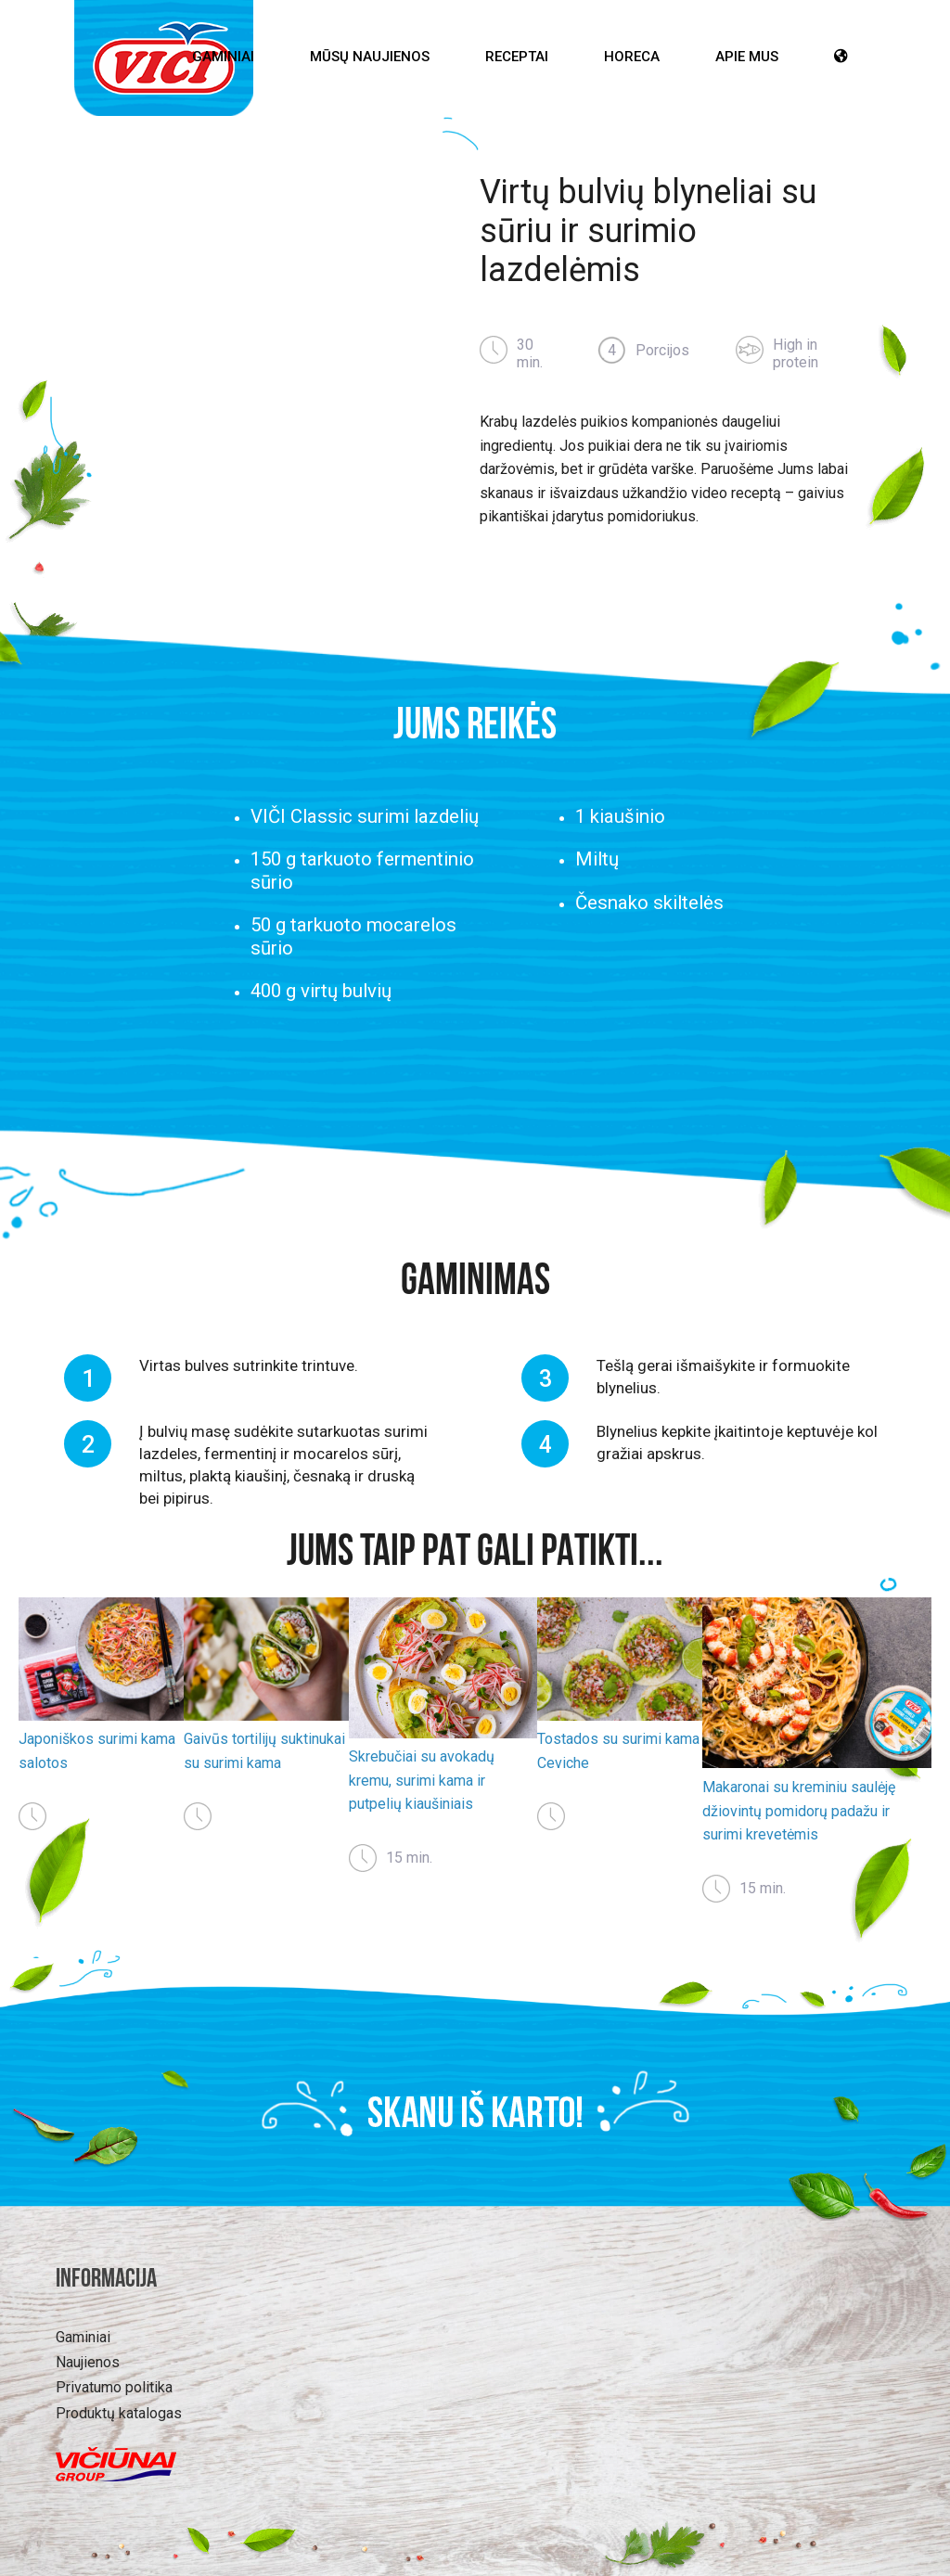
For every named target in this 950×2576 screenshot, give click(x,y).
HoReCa (632, 56)
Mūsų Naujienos (370, 56)
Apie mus (746, 56)
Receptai (516, 56)
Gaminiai (223, 56)
